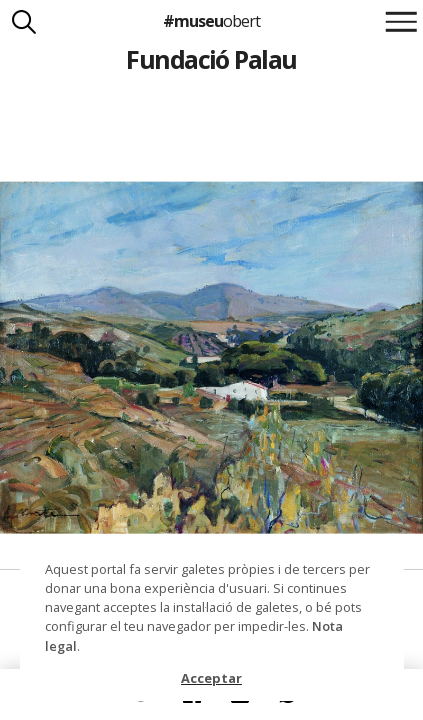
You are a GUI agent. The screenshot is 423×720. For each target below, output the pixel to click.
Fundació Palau (211, 59)
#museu (211, 21)
